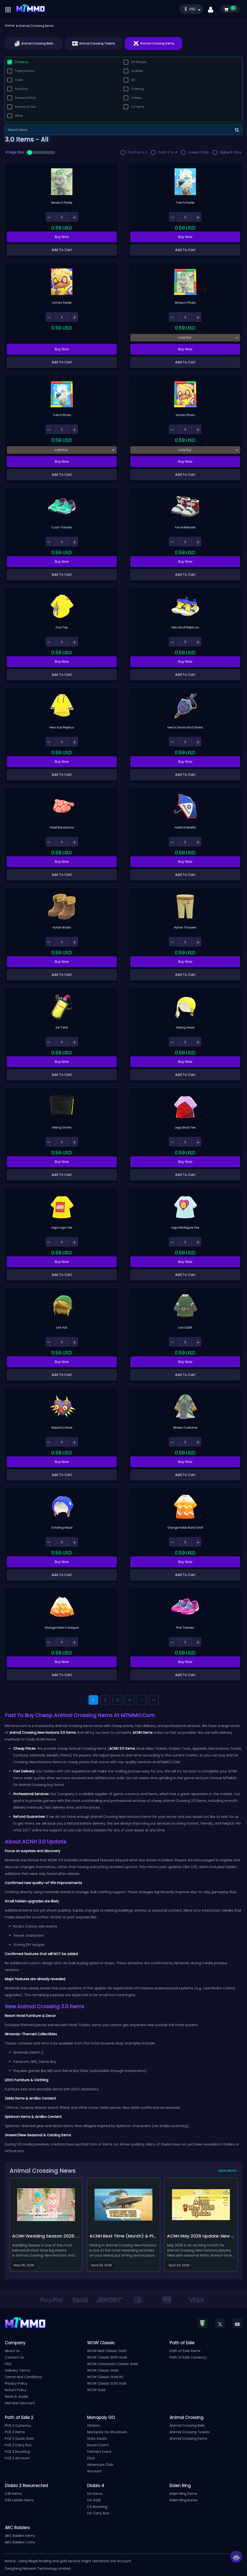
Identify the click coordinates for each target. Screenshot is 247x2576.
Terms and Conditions (23, 2377)
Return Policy (16, 2390)
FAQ (8, 2363)
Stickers (93, 2425)
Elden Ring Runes (184, 2500)
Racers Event (98, 2445)
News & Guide (16, 2396)
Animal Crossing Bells (187, 2425)
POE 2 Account (17, 2458)
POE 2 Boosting (17, 2451)
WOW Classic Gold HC (105, 2377)
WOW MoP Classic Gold (106, 2350)
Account (94, 2471)
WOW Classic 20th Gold (107, 2357)
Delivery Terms (17, 2370)
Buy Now (62, 236)
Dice (91, 2458)
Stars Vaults (97, 2438)
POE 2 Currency (18, 2425)
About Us (12, 2350)
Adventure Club (100, 2464)
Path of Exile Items (185, 2350)
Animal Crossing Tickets (190, 2432)
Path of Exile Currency (188, 2357)
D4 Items (95, 2493)
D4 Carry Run (98, 2513)
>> (154, 1700)
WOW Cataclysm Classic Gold (112, 2363)
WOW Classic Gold (102, 2370)
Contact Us (14, 2357)
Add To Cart (62, 249)
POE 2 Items (15, 2432)
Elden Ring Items (183, 2493)
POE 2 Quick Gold (19, 2438)
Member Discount (20, 2403)
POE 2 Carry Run (18, 2445)
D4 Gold (94, 2500)
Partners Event (99, 2451)
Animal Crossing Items (188, 2438)
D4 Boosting (97, 2506)
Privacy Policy (16, 2383)
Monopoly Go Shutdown (107, 2432)
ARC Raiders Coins (20, 2542)
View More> (227, 2170)
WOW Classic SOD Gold (106, 2383)
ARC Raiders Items (20, 2535)
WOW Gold (96, 2390)
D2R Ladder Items (19, 2500)
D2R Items (13, 2493)
